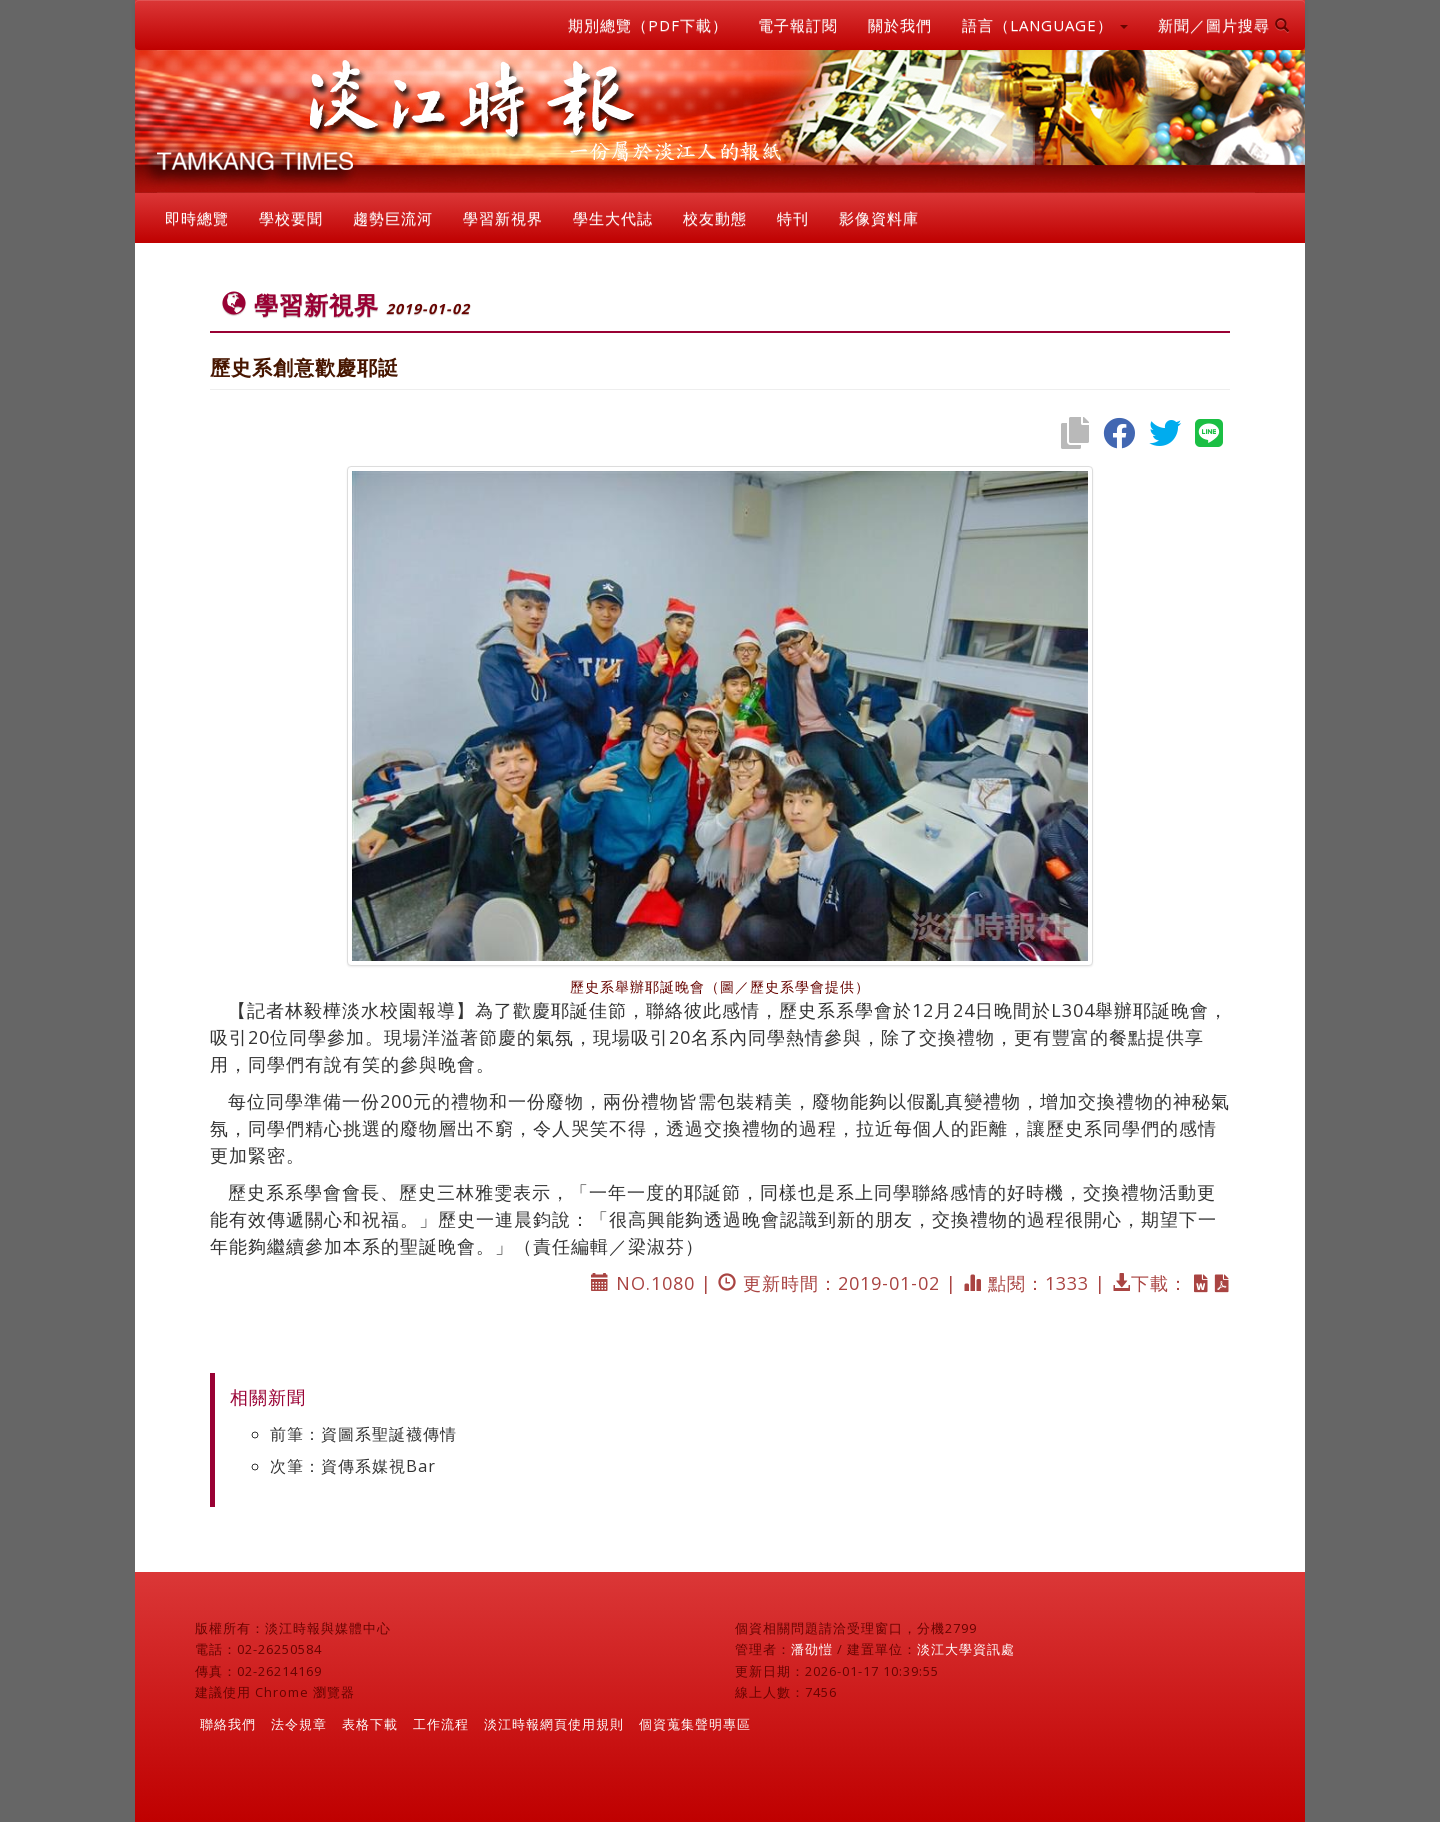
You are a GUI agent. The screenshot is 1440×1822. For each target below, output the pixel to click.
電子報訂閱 (798, 25)
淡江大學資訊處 (966, 1649)
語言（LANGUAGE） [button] (1045, 25)
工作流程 (441, 1724)
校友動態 (715, 218)
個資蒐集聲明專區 (695, 1724)
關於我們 (900, 25)
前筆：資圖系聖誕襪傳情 (363, 1434)
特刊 (793, 218)
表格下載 (370, 1724)
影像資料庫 (879, 218)
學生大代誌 (613, 218)
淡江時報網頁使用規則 (554, 1724)
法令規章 (299, 1724)
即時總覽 (197, 218)
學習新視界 (503, 218)
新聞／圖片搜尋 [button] (1224, 25)
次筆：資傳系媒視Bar (353, 1466)
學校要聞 (291, 218)
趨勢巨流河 (393, 218)
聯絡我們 (228, 1724)
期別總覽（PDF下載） (648, 25)
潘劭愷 (812, 1649)
